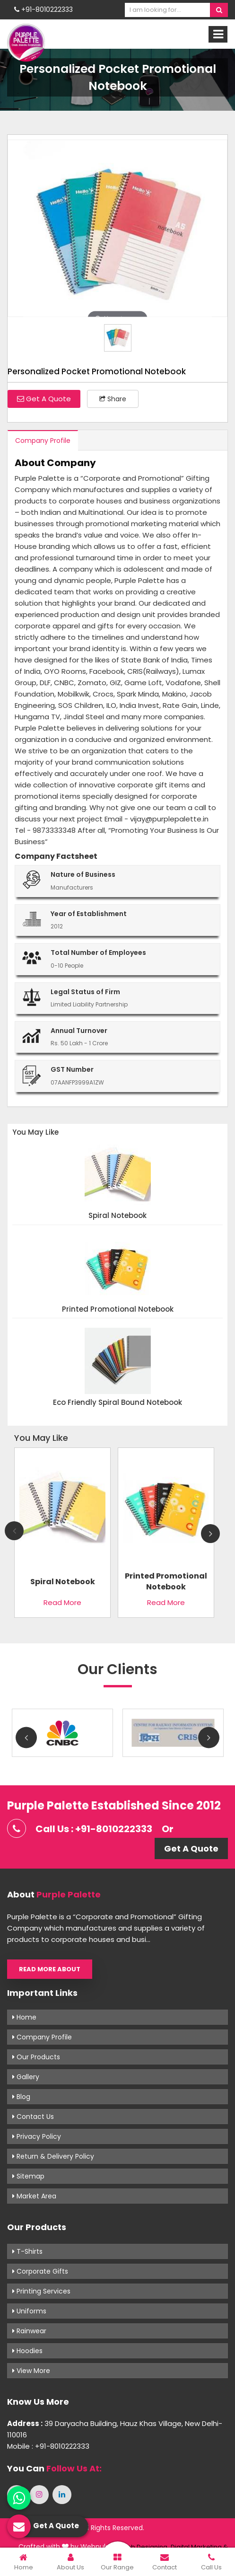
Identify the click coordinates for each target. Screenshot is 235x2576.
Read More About (49, 1969)
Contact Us (33, 2116)
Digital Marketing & (199, 2546)
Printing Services (41, 2291)
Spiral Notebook (117, 1216)
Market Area (34, 2196)
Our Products (36, 2057)
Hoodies (27, 2350)
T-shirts (27, 2251)
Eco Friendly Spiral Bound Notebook (117, 1403)
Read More (62, 1602)
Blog (21, 2096)
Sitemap (28, 2176)
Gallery (25, 2077)
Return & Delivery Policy (53, 2156)
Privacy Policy (36, 2136)
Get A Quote (44, 399)
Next (210, 1533)
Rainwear (29, 2331)
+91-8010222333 (43, 9)
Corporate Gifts (40, 2271)
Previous (14, 1530)
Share (112, 399)
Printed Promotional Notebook (118, 1310)
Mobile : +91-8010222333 (48, 2446)
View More (31, 2370)
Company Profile (42, 440)
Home (24, 2017)
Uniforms (29, 2311)
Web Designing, (145, 2546)
